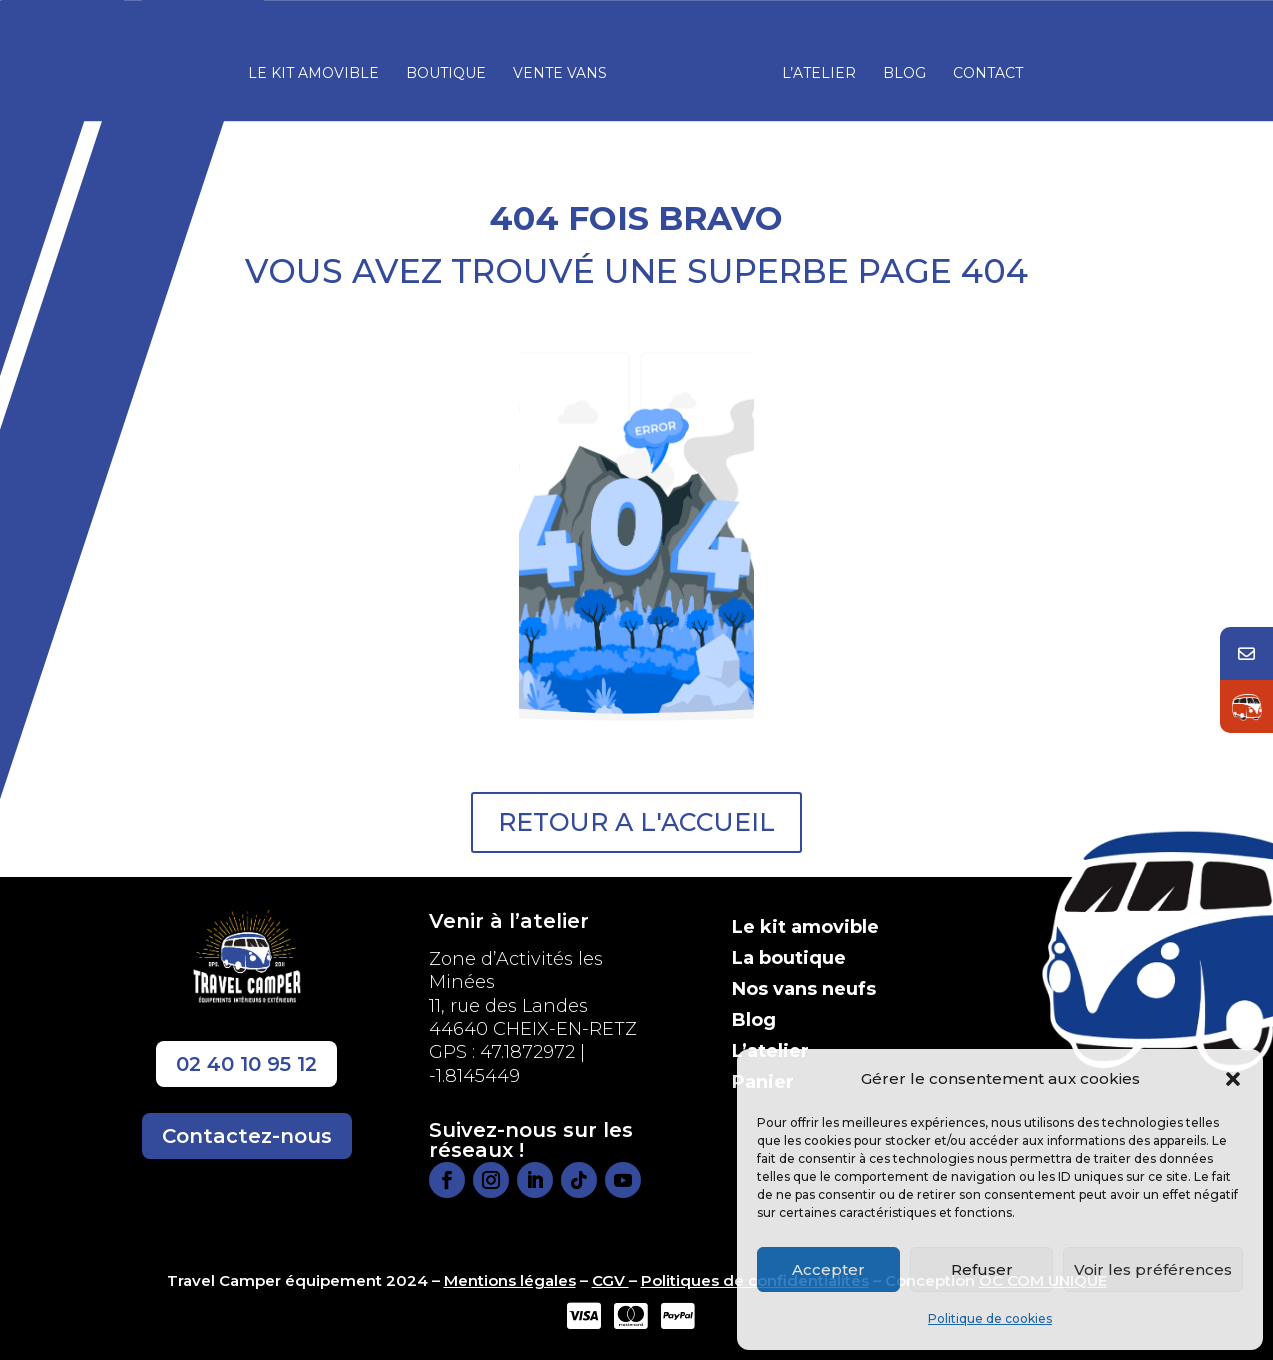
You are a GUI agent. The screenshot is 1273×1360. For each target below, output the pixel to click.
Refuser (982, 1269)
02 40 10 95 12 (246, 1064)
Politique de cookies (990, 1318)
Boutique (452, 68)
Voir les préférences (1153, 1269)
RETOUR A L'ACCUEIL (636, 822)
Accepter (828, 1269)
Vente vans (566, 68)
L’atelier (813, 68)
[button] (1233, 1079)
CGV (610, 1280)
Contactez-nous (247, 1136)
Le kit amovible (319, 68)
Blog (898, 68)
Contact (982, 68)
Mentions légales (510, 1280)
